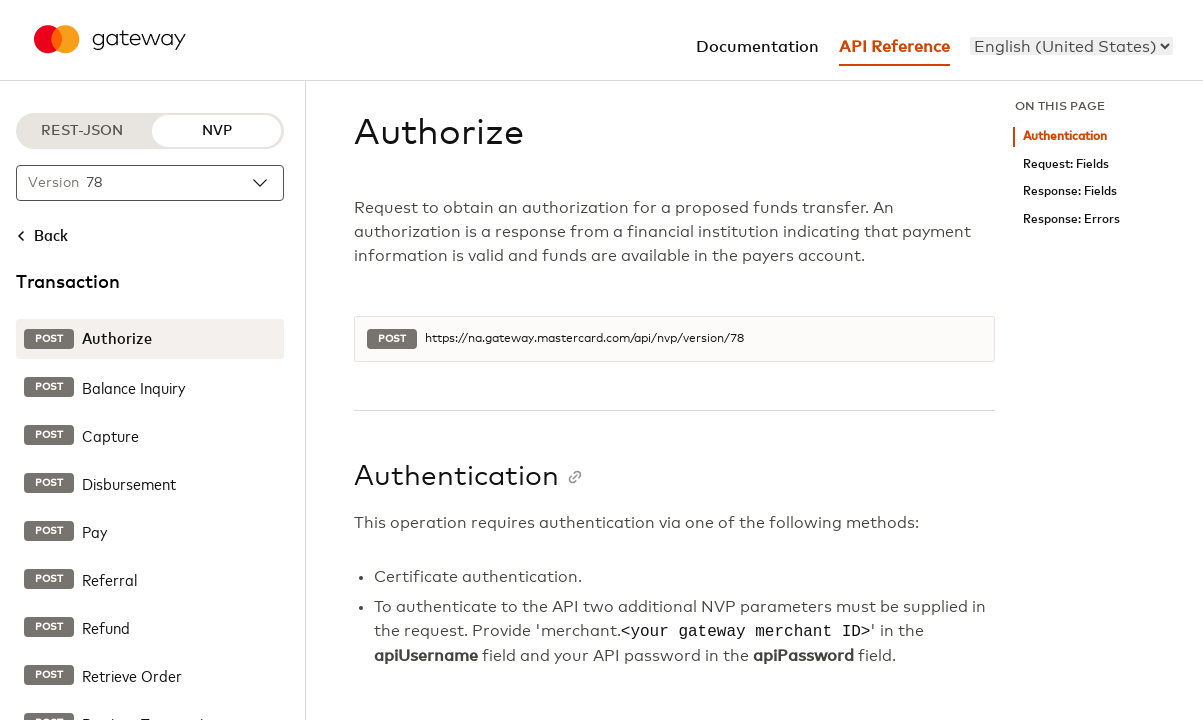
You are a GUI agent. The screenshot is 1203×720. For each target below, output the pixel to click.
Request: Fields (1066, 164)
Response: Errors (1071, 219)
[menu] (1071, 46)
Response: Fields (1070, 191)
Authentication (1065, 136)
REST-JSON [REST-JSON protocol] (82, 131)
